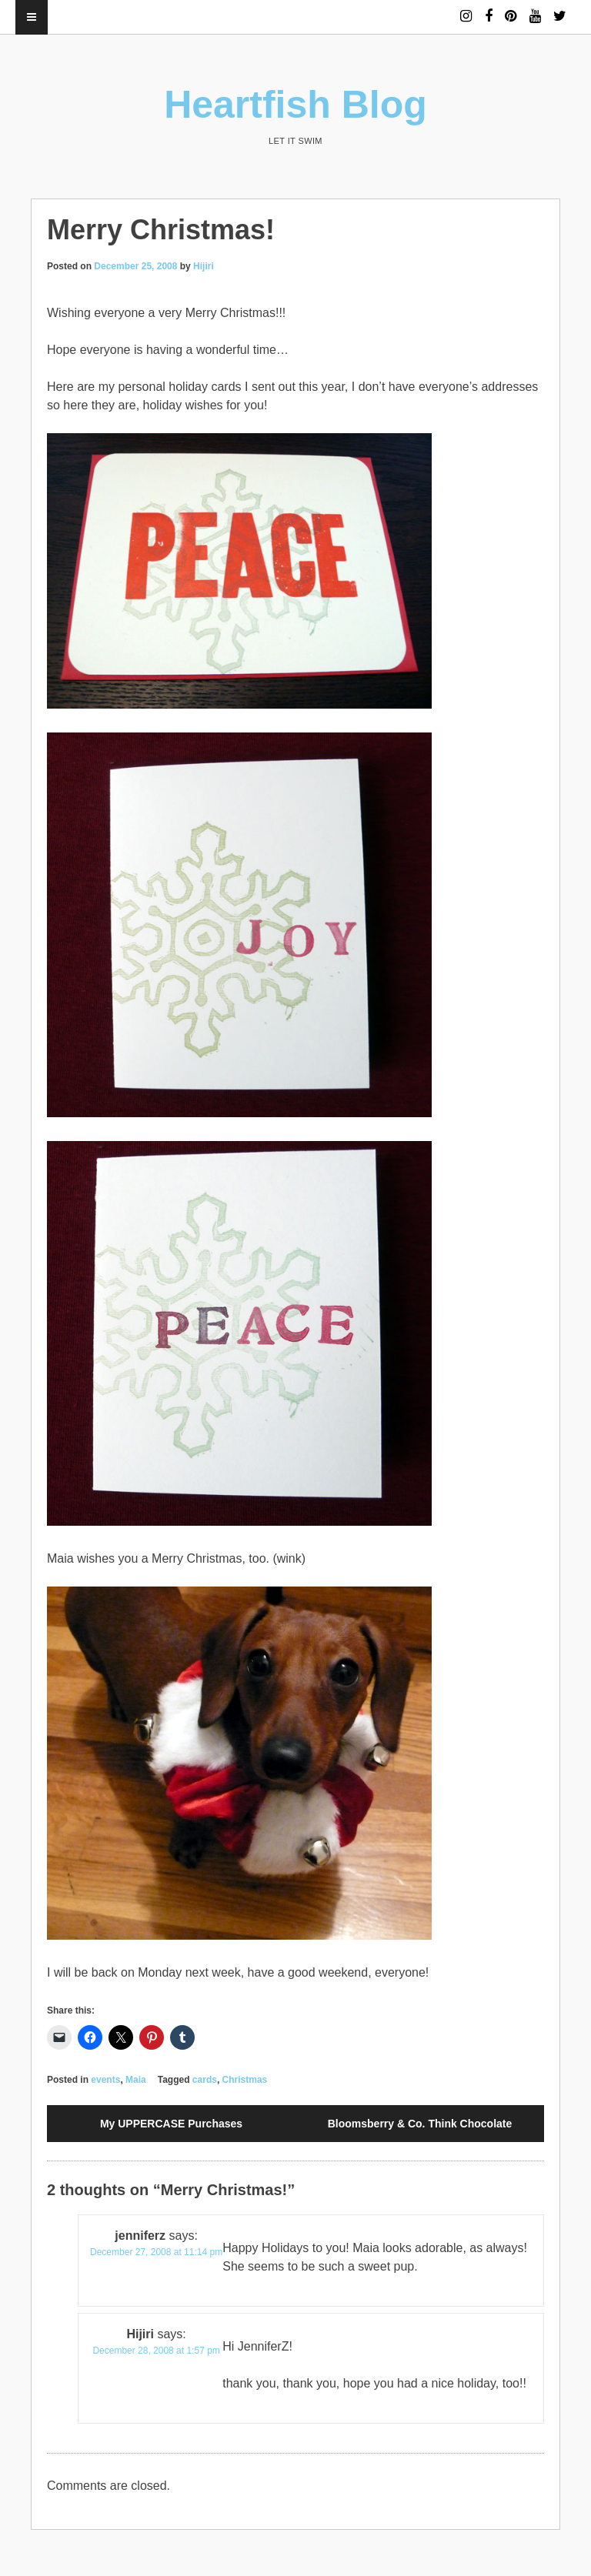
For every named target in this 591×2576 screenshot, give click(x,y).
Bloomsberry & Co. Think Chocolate (420, 2123)
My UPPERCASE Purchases (171, 2123)
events (105, 2079)
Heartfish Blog (295, 104)
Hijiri (203, 266)
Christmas (245, 2079)
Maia (135, 2079)
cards (204, 2079)
